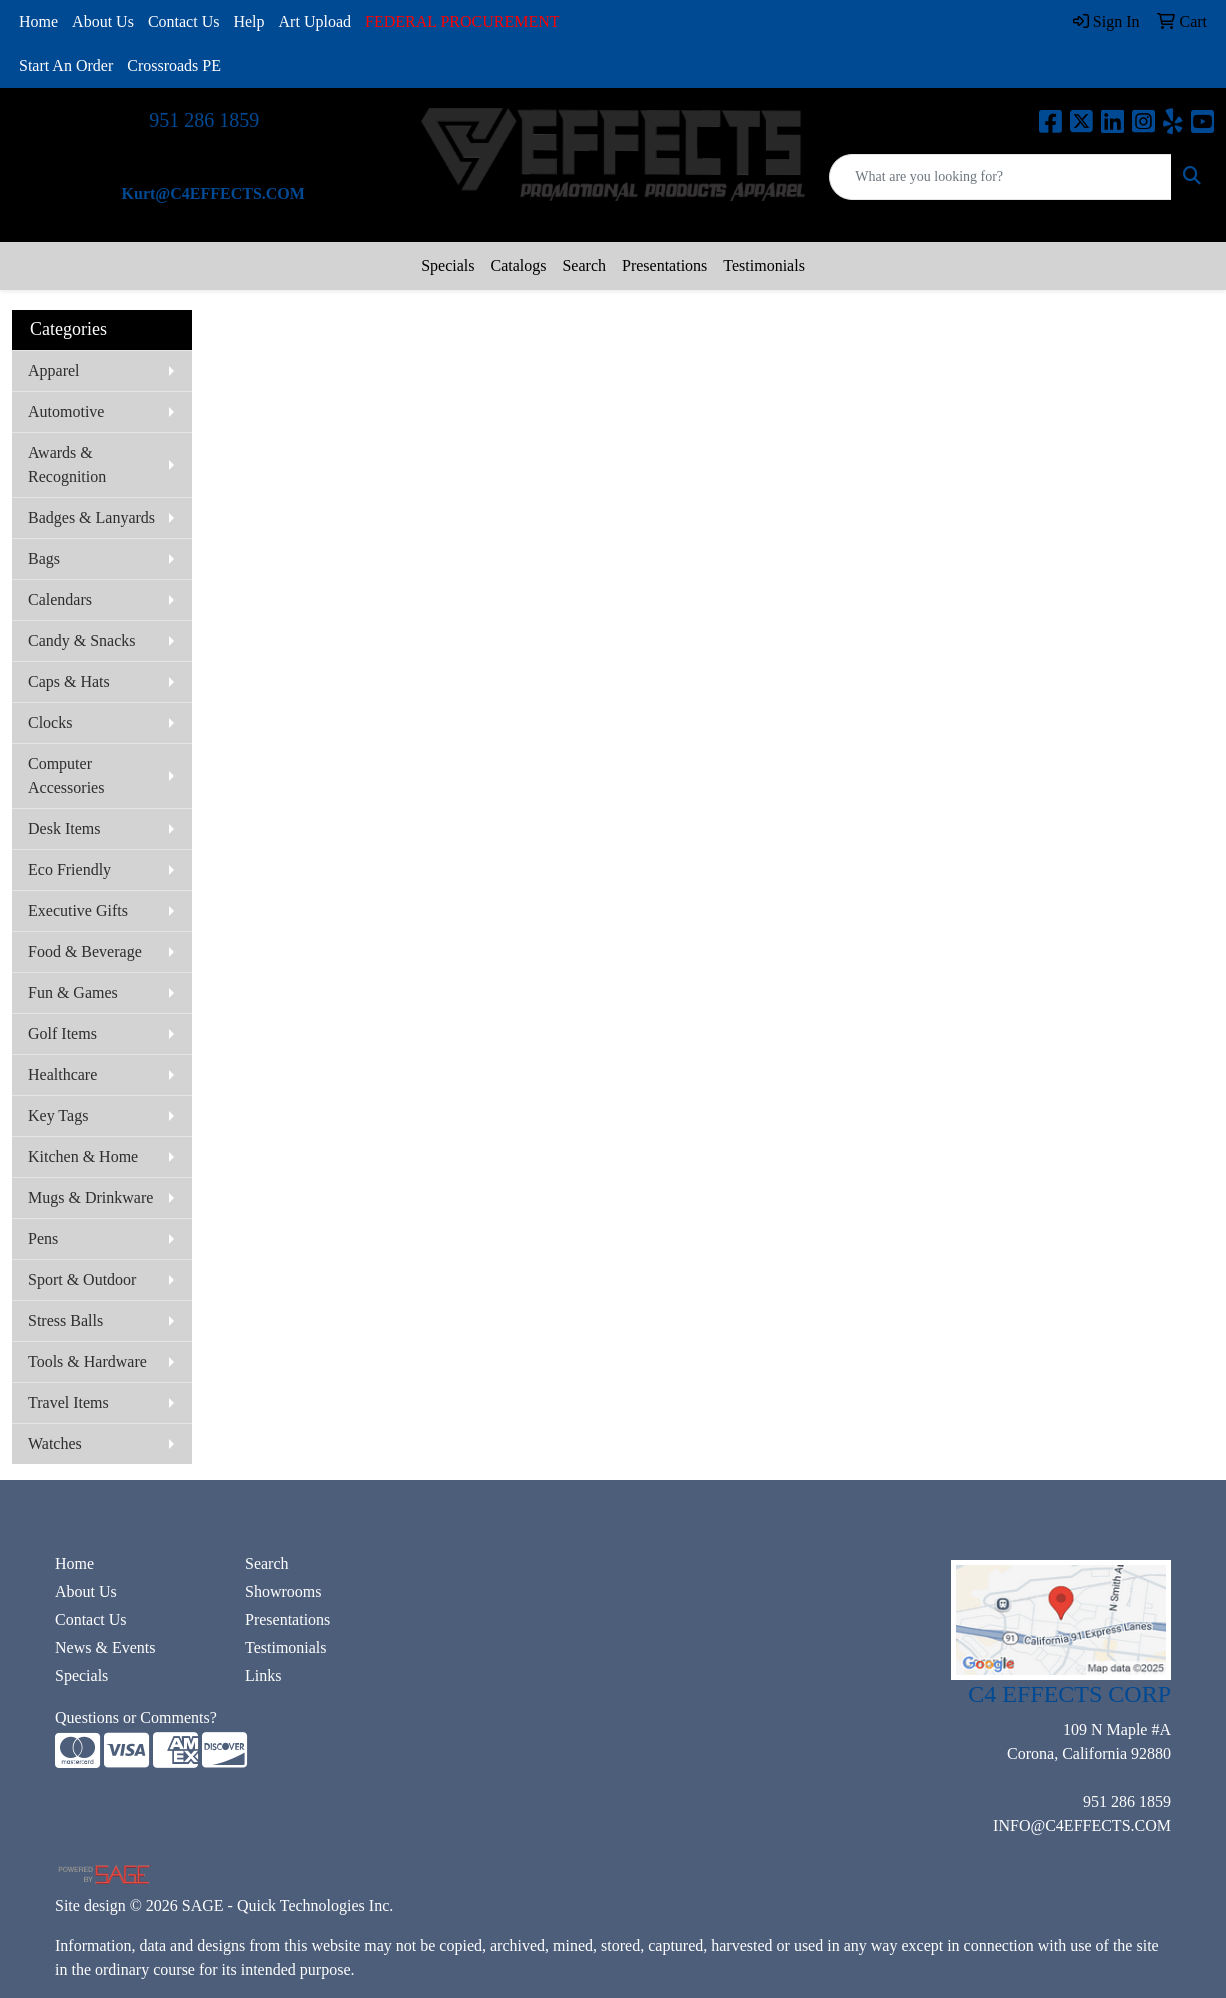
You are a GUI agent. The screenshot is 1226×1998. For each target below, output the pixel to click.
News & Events (105, 1647)
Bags (44, 558)
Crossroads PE (174, 65)
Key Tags (58, 1115)
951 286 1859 (204, 120)
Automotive (66, 411)
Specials (447, 265)
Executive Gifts (78, 910)
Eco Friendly (69, 869)
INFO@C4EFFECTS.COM (1082, 1825)
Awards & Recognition (67, 464)
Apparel (54, 370)
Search (584, 265)
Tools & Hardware (87, 1361)
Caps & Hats (69, 681)
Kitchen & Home (83, 1156)
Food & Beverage (85, 951)
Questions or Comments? (136, 1717)
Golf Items (62, 1033)
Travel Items (68, 1402)
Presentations (664, 265)
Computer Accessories (66, 775)
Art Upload (315, 21)
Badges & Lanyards (91, 517)
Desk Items (64, 828)
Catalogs (518, 265)
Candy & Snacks (82, 640)
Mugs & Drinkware (90, 1197)
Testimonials (764, 265)
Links (263, 1675)
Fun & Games (73, 992)
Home (38, 21)
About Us (103, 21)
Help (248, 21)
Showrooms (283, 1591)
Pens (43, 1238)
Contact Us (184, 21)
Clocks (50, 722)
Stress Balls (65, 1320)
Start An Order (66, 65)
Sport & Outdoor (82, 1279)
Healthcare (62, 1074)
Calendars (60, 599)
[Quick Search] (1000, 177)
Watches (55, 1443)
